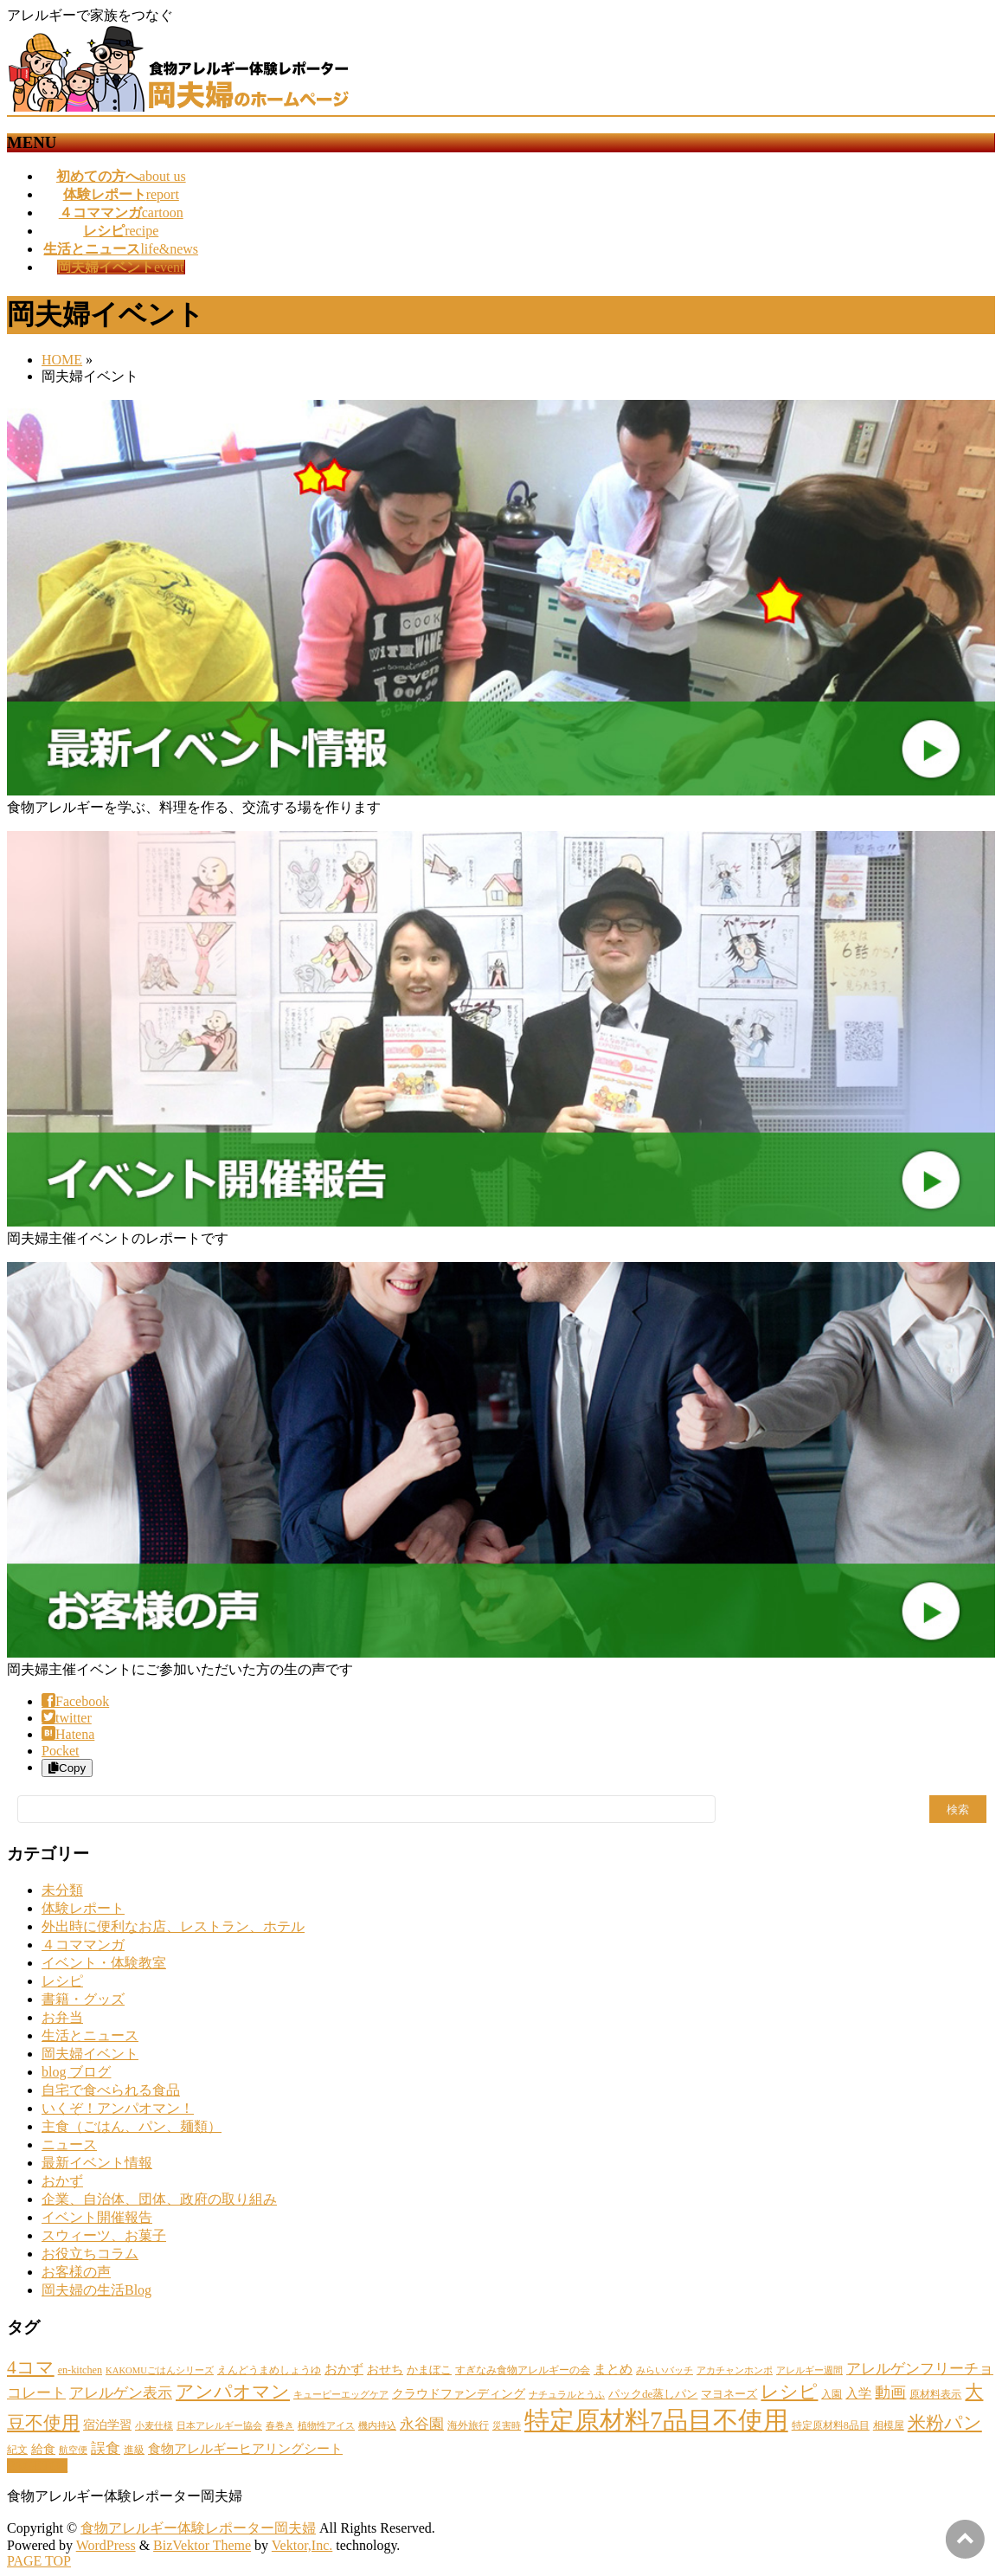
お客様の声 (76, 2271)
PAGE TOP (39, 2560)
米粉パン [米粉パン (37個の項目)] (945, 2422)
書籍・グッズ (83, 1999)
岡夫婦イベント (90, 2053)
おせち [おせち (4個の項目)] (385, 2369)
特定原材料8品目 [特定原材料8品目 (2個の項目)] (831, 2425)
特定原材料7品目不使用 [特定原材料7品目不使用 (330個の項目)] (656, 2420)
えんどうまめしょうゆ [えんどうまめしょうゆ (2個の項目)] (269, 2370)
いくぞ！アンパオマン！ (118, 2108)
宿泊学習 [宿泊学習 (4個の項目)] (107, 2424)
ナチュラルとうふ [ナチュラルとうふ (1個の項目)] (567, 2394)
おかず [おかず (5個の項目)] (343, 2369)
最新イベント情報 (97, 2162)
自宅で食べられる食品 (111, 2090)
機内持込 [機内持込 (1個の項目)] (377, 2426)
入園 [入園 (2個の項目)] (831, 2394)
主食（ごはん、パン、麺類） (132, 2126)
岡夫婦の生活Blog (96, 2290)
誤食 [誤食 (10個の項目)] (105, 2448)
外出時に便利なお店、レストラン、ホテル (173, 1926)
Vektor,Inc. (302, 2545)
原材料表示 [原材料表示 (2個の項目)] (935, 2394)
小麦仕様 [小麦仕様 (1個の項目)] (154, 2426)
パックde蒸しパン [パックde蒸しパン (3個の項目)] (652, 2393)
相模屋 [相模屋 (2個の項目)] (888, 2425)
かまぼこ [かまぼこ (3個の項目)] (429, 2369)
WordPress (106, 2545)
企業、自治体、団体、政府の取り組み (159, 2199)
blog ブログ (76, 2071)
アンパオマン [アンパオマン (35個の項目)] (233, 2391)
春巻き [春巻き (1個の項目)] (280, 2426)
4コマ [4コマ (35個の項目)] (31, 2367)
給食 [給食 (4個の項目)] (43, 2449)
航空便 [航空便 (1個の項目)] (73, 2450)
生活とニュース (90, 2035)
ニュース (69, 2144)
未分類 (62, 1890)
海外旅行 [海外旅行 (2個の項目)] (468, 2425)
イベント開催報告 (97, 2217)
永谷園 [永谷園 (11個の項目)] (422, 2424)
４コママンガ (83, 1944)
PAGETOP (37, 2465)
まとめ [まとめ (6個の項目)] (613, 2368)
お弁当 (62, 2017)
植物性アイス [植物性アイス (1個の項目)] (326, 2426)
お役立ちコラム (90, 2253)
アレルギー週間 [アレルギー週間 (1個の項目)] (809, 2370)
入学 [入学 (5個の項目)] (858, 2393)
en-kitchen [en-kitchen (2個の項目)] (80, 2370)
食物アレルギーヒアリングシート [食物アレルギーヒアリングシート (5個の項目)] (245, 2449)
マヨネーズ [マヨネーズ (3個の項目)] (729, 2393)
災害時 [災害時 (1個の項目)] (506, 2426)
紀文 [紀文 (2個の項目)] (17, 2450)
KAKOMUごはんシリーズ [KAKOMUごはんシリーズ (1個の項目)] (160, 2370)
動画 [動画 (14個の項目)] (890, 2392)
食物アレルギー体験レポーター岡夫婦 (198, 2528)
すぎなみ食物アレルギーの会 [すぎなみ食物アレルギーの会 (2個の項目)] (522, 2370)
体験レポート (83, 1908)
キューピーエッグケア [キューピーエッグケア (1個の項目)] (341, 2394)
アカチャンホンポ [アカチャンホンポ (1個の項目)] (735, 2370)
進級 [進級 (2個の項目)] (134, 2450)
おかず (62, 2181)
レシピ (62, 1981)
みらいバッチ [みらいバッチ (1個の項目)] (664, 2370)
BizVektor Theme (202, 2545)
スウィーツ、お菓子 (104, 2235)
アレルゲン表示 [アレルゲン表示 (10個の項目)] (120, 2393)
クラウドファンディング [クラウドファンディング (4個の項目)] (458, 2393)
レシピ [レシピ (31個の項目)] (789, 2391)
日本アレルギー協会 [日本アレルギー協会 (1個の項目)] (219, 2426)
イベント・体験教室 (104, 1962)
